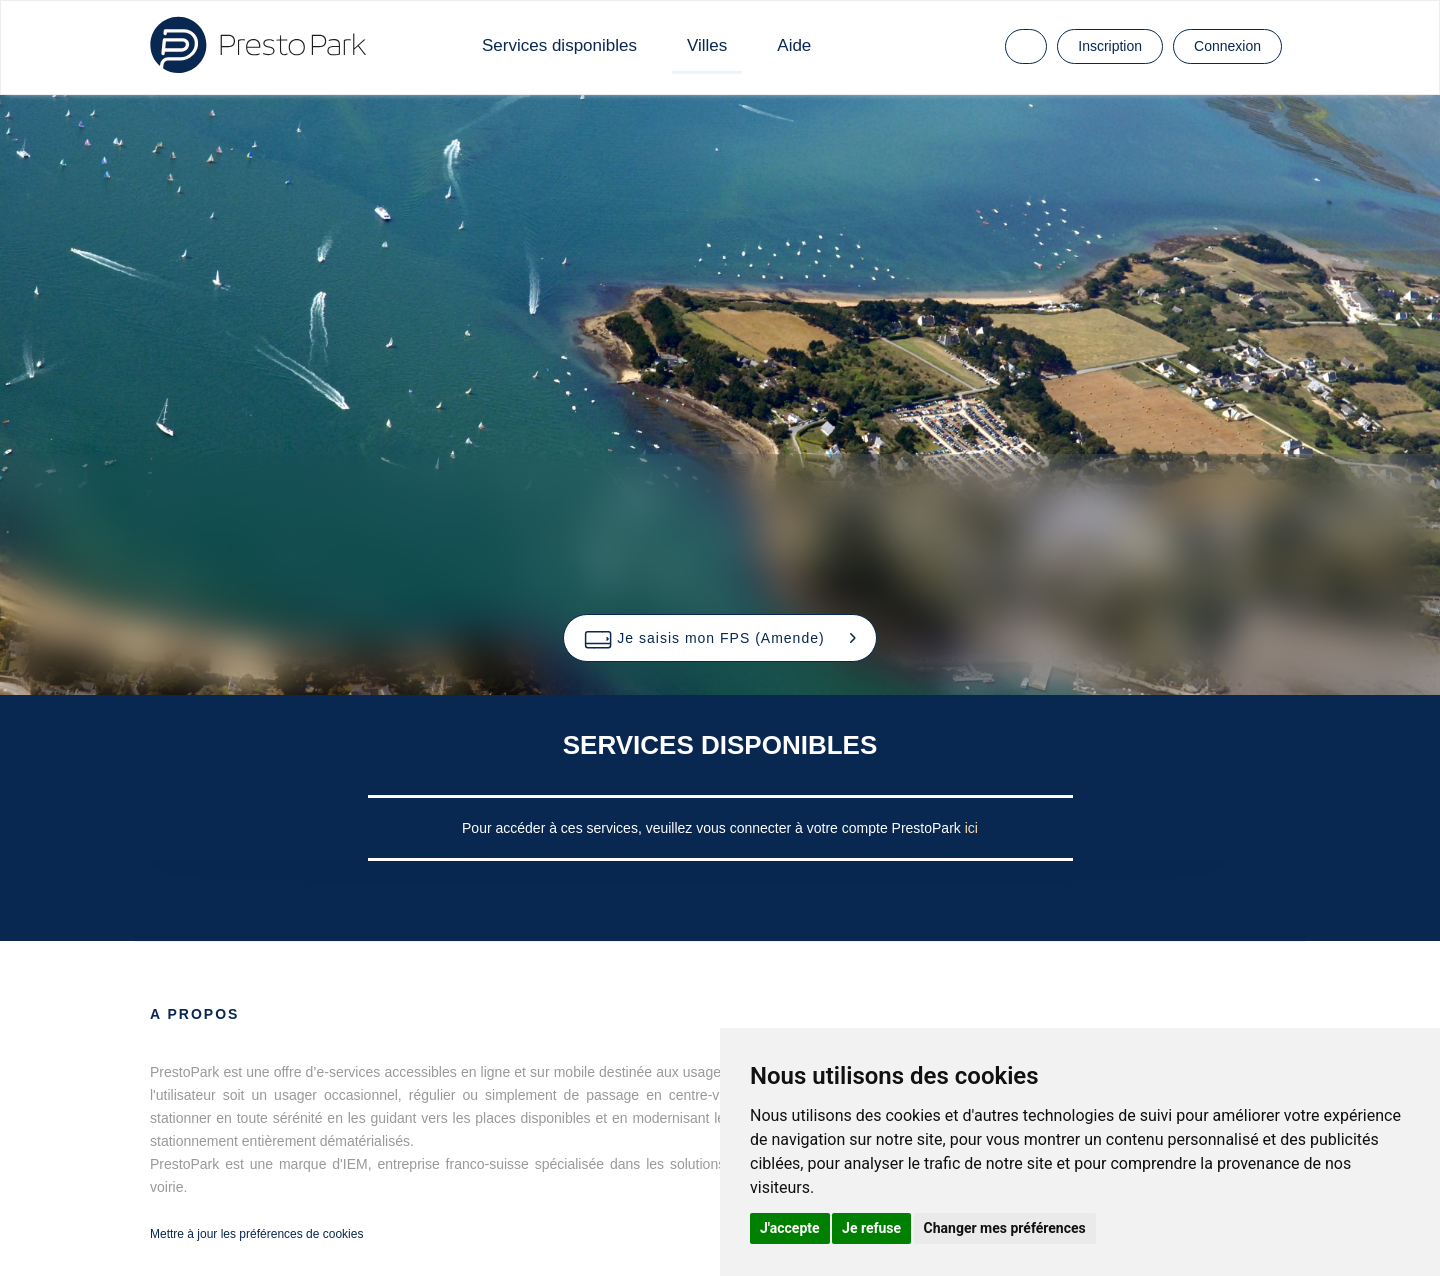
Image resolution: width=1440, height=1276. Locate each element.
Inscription (1110, 46)
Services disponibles (559, 45)
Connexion (1227, 46)
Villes (707, 45)
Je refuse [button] (871, 1228)
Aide (794, 45)
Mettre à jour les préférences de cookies (256, 1234)
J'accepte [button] (790, 1228)
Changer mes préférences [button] (1005, 1228)
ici (971, 828)
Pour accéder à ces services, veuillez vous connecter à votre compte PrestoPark (713, 828)
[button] (719, 638)
